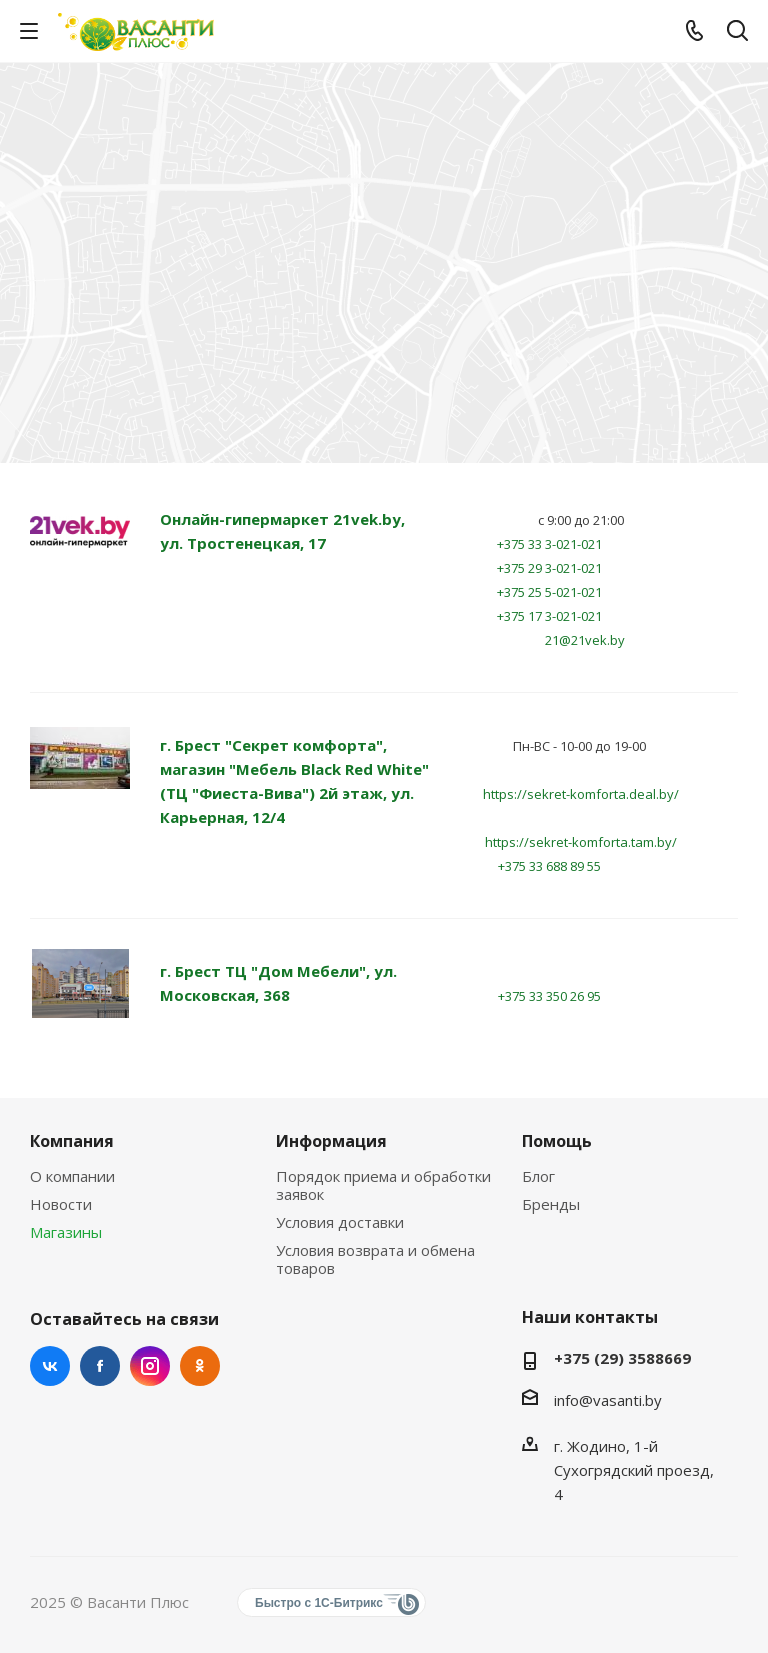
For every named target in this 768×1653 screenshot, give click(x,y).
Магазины (66, 1232)
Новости (61, 1204)
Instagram (150, 1366)
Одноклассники (200, 1366)
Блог (538, 1176)
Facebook (100, 1366)
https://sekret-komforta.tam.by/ (581, 842)
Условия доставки (340, 1222)
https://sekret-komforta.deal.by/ (581, 794)
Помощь (557, 1141)
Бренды (551, 1204)
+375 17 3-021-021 (549, 616)
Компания (72, 1141)
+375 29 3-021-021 (549, 568)
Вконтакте (50, 1366)
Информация (331, 1141)
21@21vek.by (585, 640)
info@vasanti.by (608, 1400)
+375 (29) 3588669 (622, 1358)
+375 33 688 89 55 (549, 866)
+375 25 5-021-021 (549, 592)
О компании (72, 1176)
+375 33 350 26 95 (549, 996)
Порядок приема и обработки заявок (383, 1185)
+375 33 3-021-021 (549, 544)
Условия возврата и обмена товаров (375, 1259)
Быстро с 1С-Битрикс (319, 1603)
